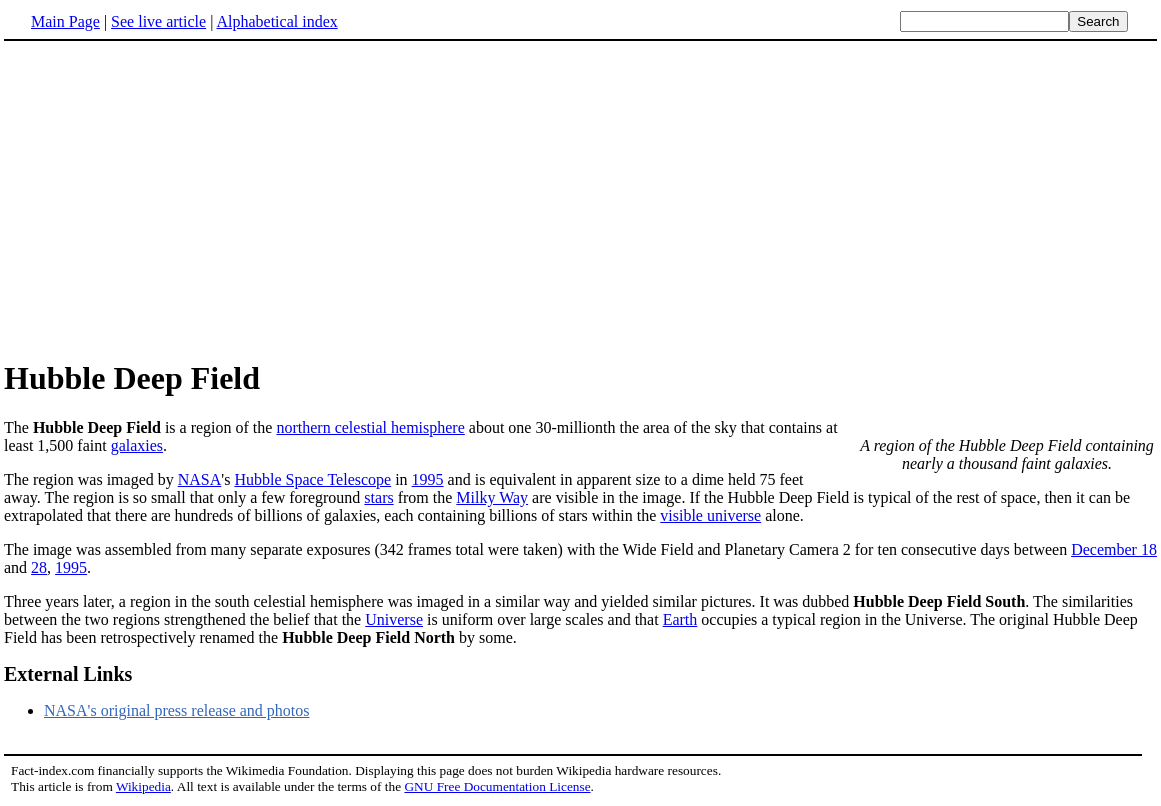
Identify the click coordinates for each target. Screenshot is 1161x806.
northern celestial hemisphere (370, 427)
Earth (680, 619)
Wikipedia (143, 786)
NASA (200, 479)
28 (39, 567)
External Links (68, 674)
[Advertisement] (172, 199)
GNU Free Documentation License (497, 786)
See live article (158, 21)
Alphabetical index (276, 21)
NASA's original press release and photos (177, 710)
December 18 (1114, 549)
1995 (428, 479)
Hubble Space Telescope (312, 479)
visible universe (710, 515)
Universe (394, 619)
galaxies (137, 445)
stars (378, 497)
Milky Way (492, 497)
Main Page (65, 21)
